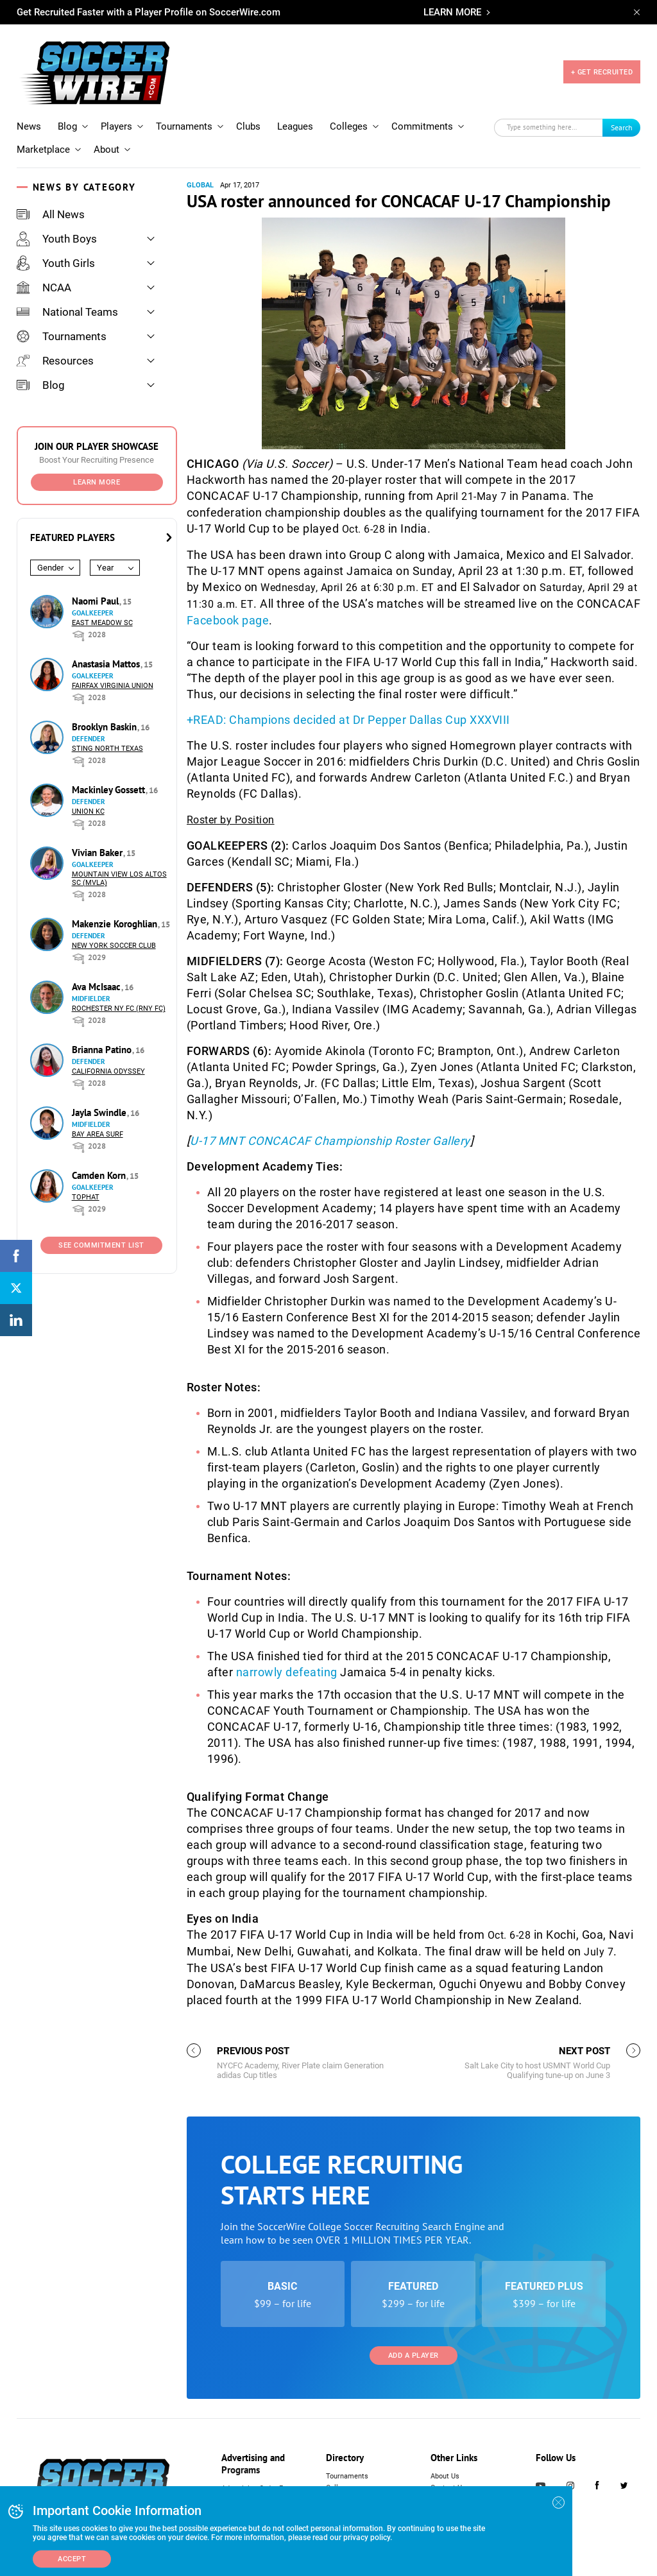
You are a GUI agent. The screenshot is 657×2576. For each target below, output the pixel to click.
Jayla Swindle (100, 1112)
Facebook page (228, 620)
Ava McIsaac (97, 987)
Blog (67, 126)
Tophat (85, 1197)
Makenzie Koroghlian (116, 924)
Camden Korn (100, 1175)
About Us (445, 2476)
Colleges (349, 126)
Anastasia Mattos (107, 664)
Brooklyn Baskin (105, 727)
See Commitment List (101, 1245)
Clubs (248, 126)
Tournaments (184, 126)
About (106, 149)
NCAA (44, 287)
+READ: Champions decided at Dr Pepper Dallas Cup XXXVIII (348, 719)
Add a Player (413, 2355)
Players (116, 126)
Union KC (88, 811)
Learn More (96, 482)
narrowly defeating (288, 1672)
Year (105, 567)
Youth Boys (57, 238)
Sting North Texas (107, 748)
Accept (72, 2559)
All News (51, 214)
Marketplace (43, 149)
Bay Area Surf (97, 1134)
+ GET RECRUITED (602, 72)
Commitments (422, 126)
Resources (55, 360)
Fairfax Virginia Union (112, 686)
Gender (50, 567)
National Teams (67, 311)
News (29, 126)
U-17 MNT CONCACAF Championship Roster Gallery (330, 1140)
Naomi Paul (96, 601)
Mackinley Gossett (110, 790)
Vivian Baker (98, 852)
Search (622, 127)
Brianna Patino (103, 1049)
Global (200, 185)
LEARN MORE (452, 12)
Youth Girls (56, 263)
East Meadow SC (102, 623)
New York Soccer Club (114, 945)
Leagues (295, 126)
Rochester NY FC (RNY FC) (119, 1008)
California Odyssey (108, 1071)
